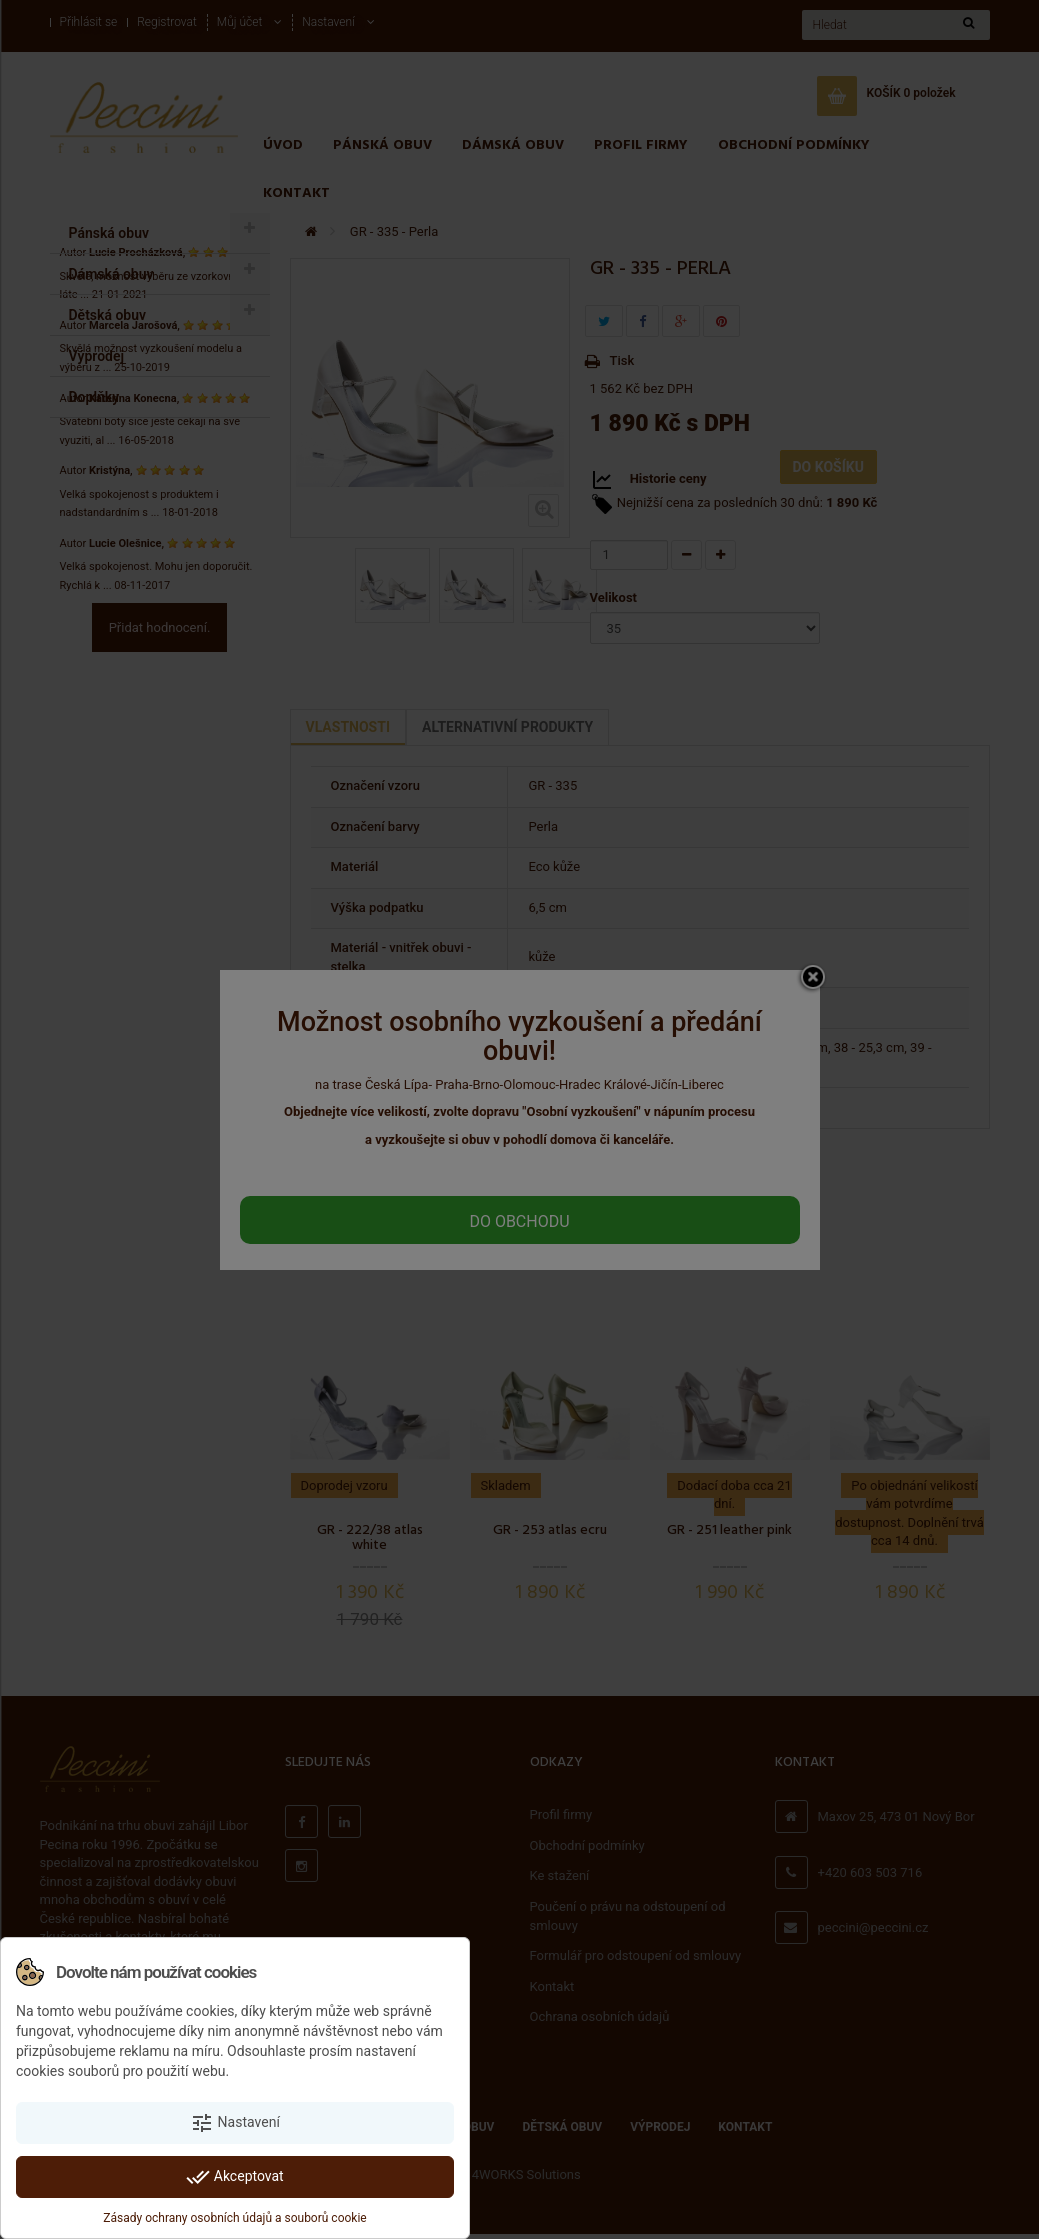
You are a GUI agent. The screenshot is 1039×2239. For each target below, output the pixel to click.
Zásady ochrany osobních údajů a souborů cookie (234, 2218)
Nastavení (235, 2123)
